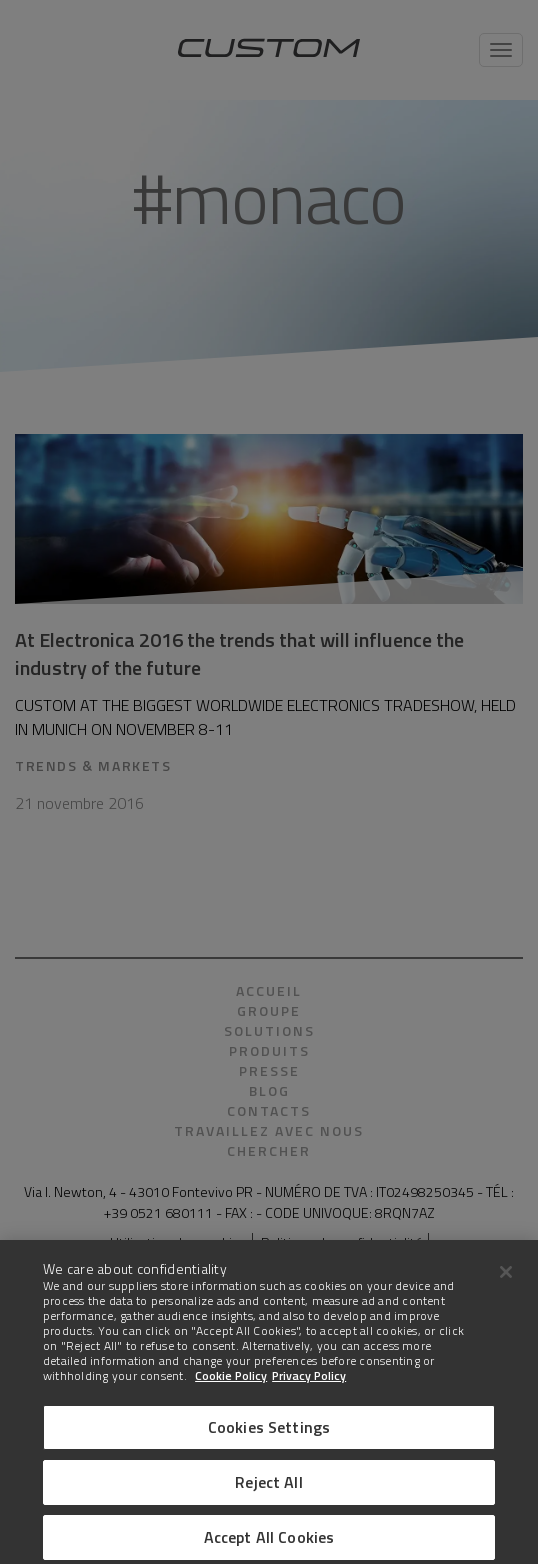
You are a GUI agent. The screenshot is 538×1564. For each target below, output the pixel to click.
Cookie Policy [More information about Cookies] (231, 1385)
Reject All (269, 1492)
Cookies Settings (269, 1437)
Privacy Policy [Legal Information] (309, 1385)
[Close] (506, 1282)
